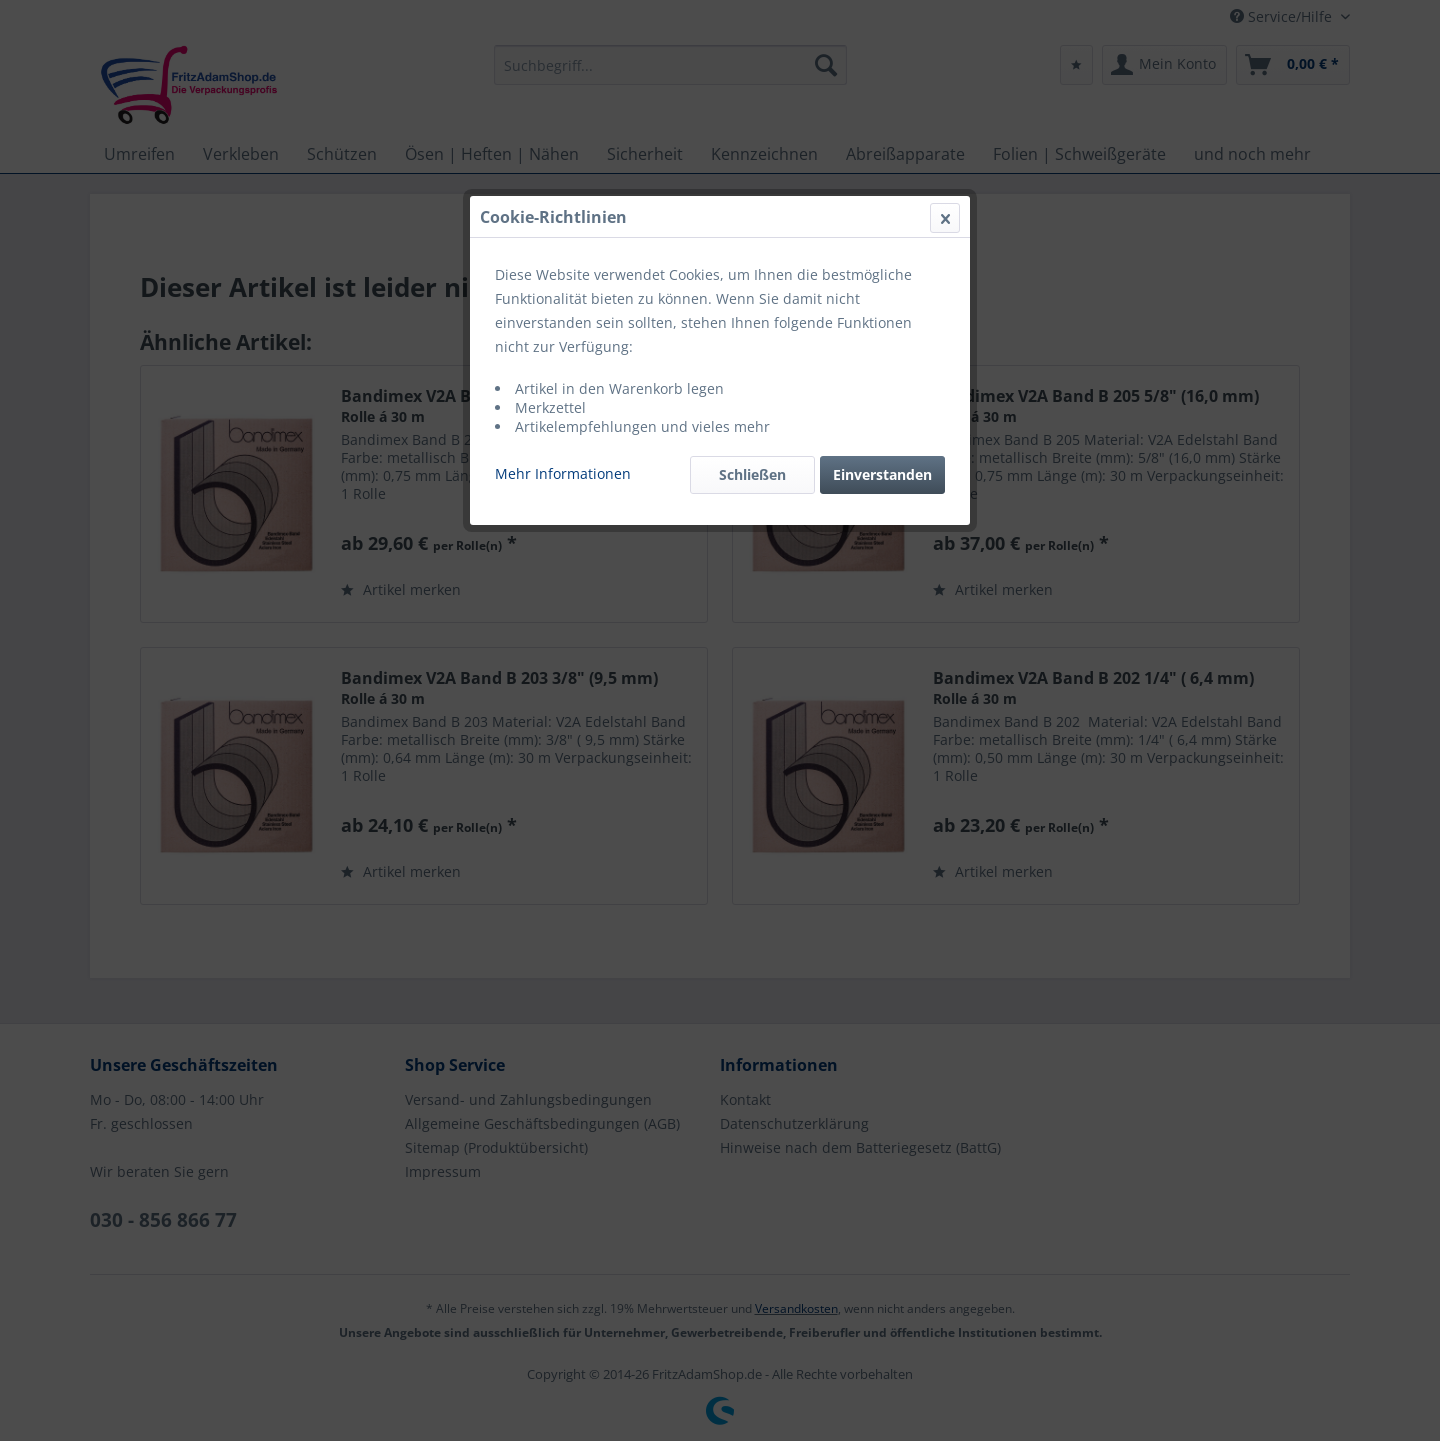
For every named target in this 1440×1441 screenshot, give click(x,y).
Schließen (752, 474)
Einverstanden (882, 474)
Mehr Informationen (563, 473)
